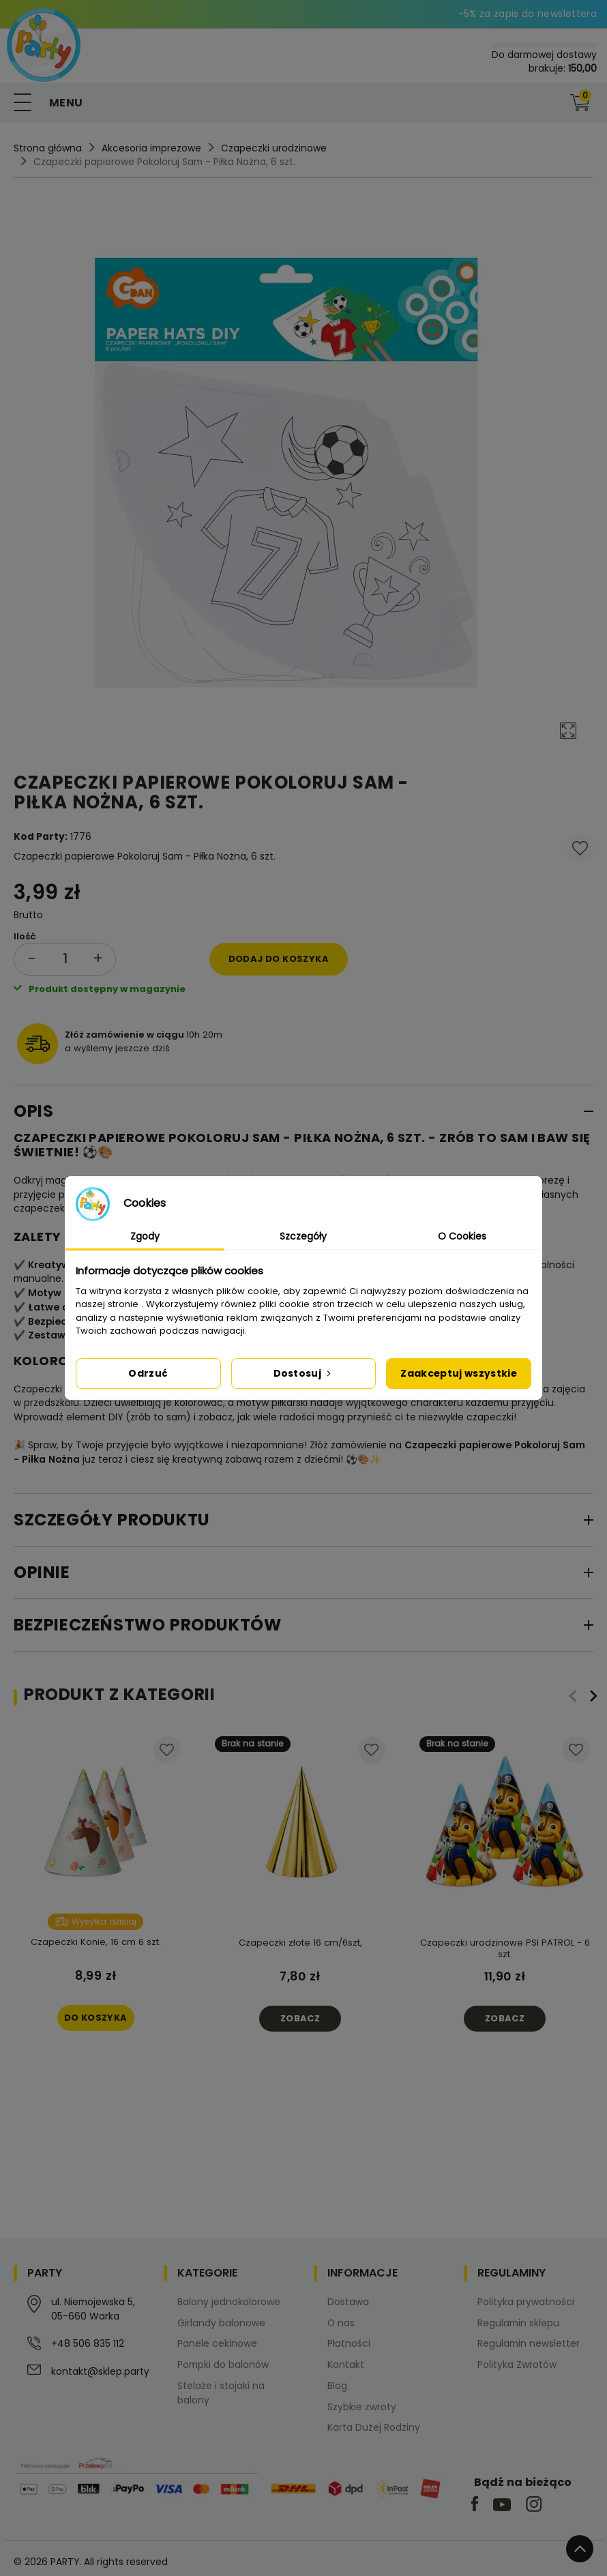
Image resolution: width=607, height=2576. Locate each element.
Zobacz (300, 2018)
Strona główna (48, 148)
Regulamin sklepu (518, 2323)
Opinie (42, 1572)
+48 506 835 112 (87, 2343)
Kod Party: (41, 836)
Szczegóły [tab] (303, 1236)
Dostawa (348, 2302)
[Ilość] (64, 959)
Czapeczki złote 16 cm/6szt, (300, 1942)
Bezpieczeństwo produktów (147, 1624)
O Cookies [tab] (462, 1236)
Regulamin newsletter (528, 2343)
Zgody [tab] (145, 1236)
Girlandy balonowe (221, 2323)
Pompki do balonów (223, 2364)
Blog (337, 2385)
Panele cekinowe (217, 2343)
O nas (341, 2323)
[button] (552, 103)
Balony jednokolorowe (228, 2302)
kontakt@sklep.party (100, 2371)
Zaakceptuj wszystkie (458, 1373)
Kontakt (345, 2364)
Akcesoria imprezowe (151, 148)
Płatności (348, 2343)
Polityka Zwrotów (517, 2364)
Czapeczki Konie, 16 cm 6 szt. (96, 1941)
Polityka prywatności (525, 2302)
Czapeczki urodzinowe (274, 148)
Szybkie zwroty (361, 2407)
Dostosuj (303, 1373)
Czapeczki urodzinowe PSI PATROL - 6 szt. (505, 1948)
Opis (33, 1111)
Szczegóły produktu (112, 1519)
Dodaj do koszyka (278, 958)
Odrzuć (148, 1373)
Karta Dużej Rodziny (373, 2427)
